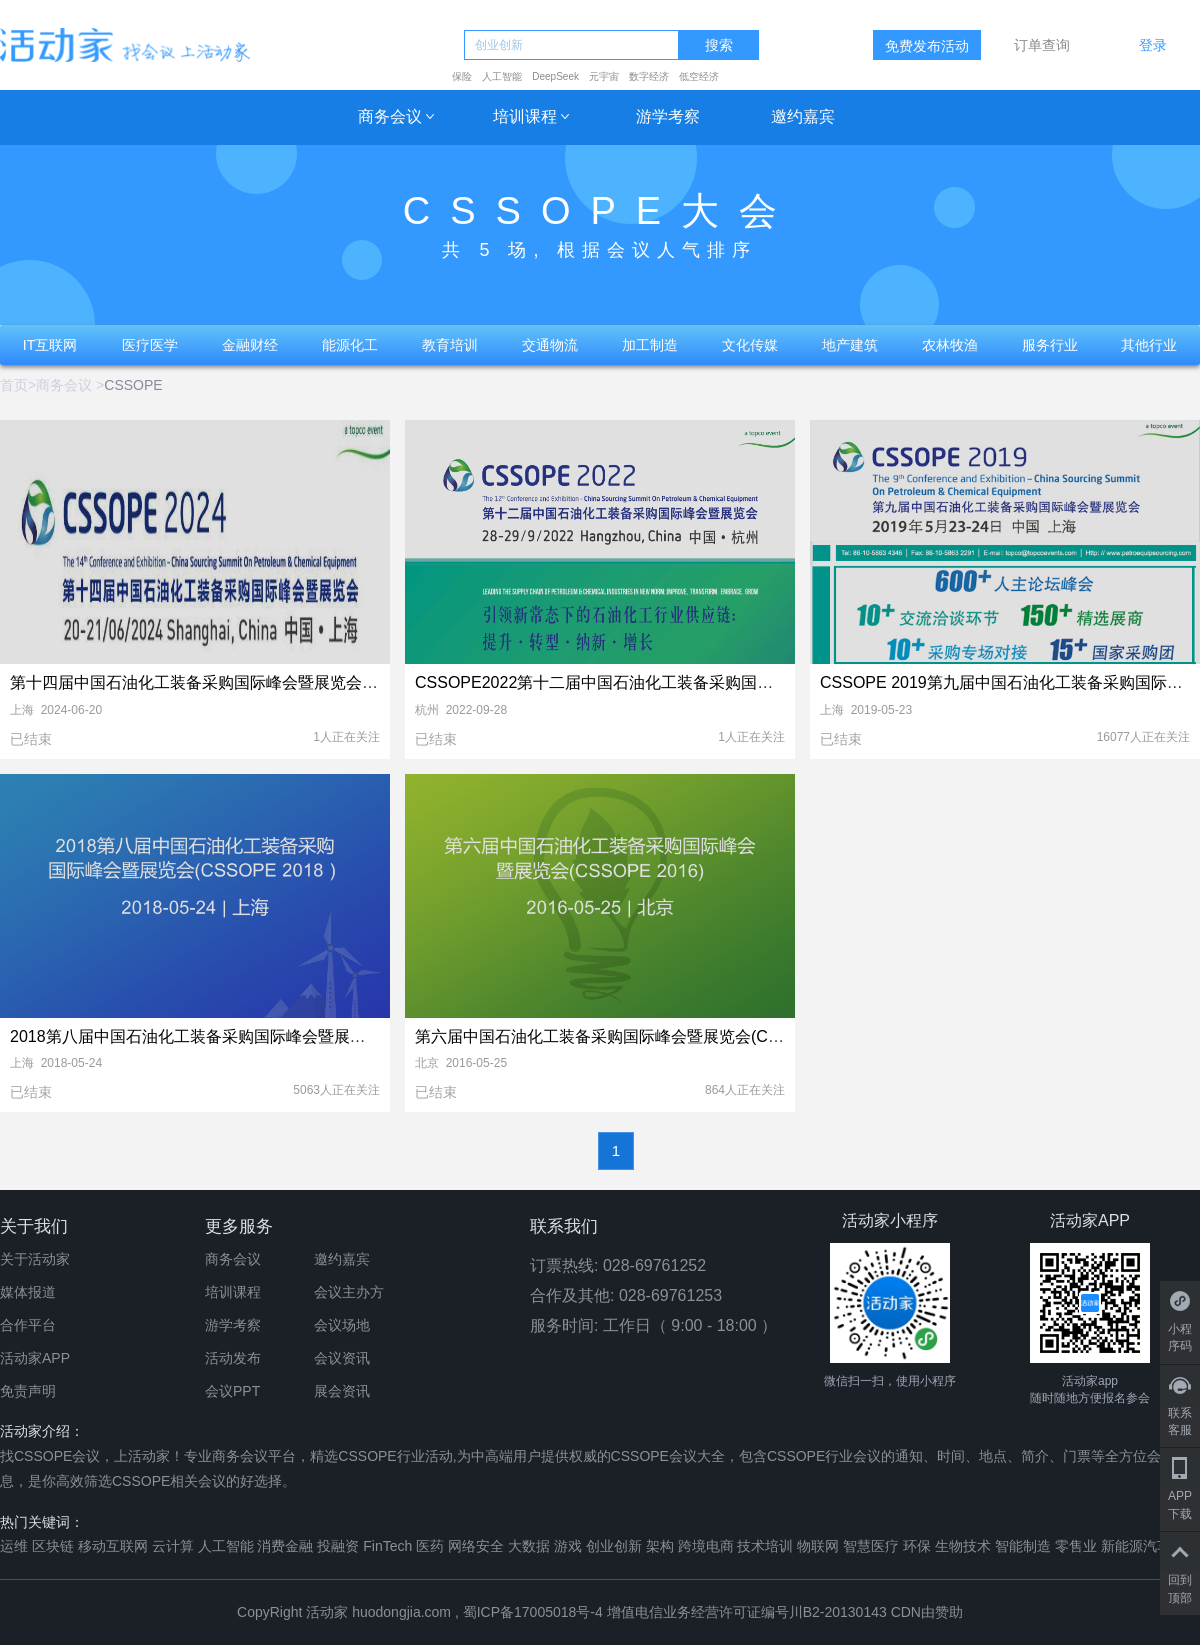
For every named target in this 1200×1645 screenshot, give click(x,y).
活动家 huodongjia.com (378, 1612)
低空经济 (699, 76)
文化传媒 (750, 345)
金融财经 (250, 345)
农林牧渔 (950, 345)
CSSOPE (133, 385)
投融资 (338, 1546)
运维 (14, 1546)
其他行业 (1149, 345)
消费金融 (285, 1546)
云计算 (173, 1546)
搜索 (719, 45)
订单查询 (1042, 45)
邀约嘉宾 (803, 116)
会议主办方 (349, 1292)
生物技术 (963, 1546)
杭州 (427, 710)
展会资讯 (342, 1391)
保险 (462, 76)
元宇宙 (604, 76)
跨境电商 (706, 1546)
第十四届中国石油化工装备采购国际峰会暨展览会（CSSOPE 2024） (255, 682)
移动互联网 (113, 1546)
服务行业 (1050, 345)
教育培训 (450, 345)
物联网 (818, 1546)
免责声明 (28, 1391)
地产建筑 (850, 345)
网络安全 (476, 1546)
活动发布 (233, 1358)
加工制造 (650, 345)
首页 (14, 385)
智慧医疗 (871, 1546)
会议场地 (342, 1325)
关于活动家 (35, 1259)
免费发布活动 (927, 46)
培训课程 (525, 116)
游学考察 (668, 116)
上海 (22, 710)
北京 (427, 1063)
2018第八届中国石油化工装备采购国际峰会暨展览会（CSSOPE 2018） (265, 1036)
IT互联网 (50, 345)
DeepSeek (555, 76)
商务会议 (390, 116)
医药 (430, 1546)
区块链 (53, 1546)
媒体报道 (28, 1292)
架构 (660, 1546)
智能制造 (1023, 1546)
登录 (1153, 45)
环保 (917, 1546)
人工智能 (502, 76)
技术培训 (765, 1546)
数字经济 (649, 76)
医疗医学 (150, 345)
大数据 (529, 1546)
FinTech (387, 1546)
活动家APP (35, 1358)
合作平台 (28, 1325)
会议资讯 (342, 1358)
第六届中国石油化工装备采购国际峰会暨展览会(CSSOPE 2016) (641, 1036)
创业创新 (614, 1546)
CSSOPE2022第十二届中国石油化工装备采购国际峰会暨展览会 (642, 682)
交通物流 (550, 345)
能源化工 (350, 345)
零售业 (1076, 1546)
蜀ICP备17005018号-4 (535, 1612)
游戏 (568, 1546)
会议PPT (232, 1391)
